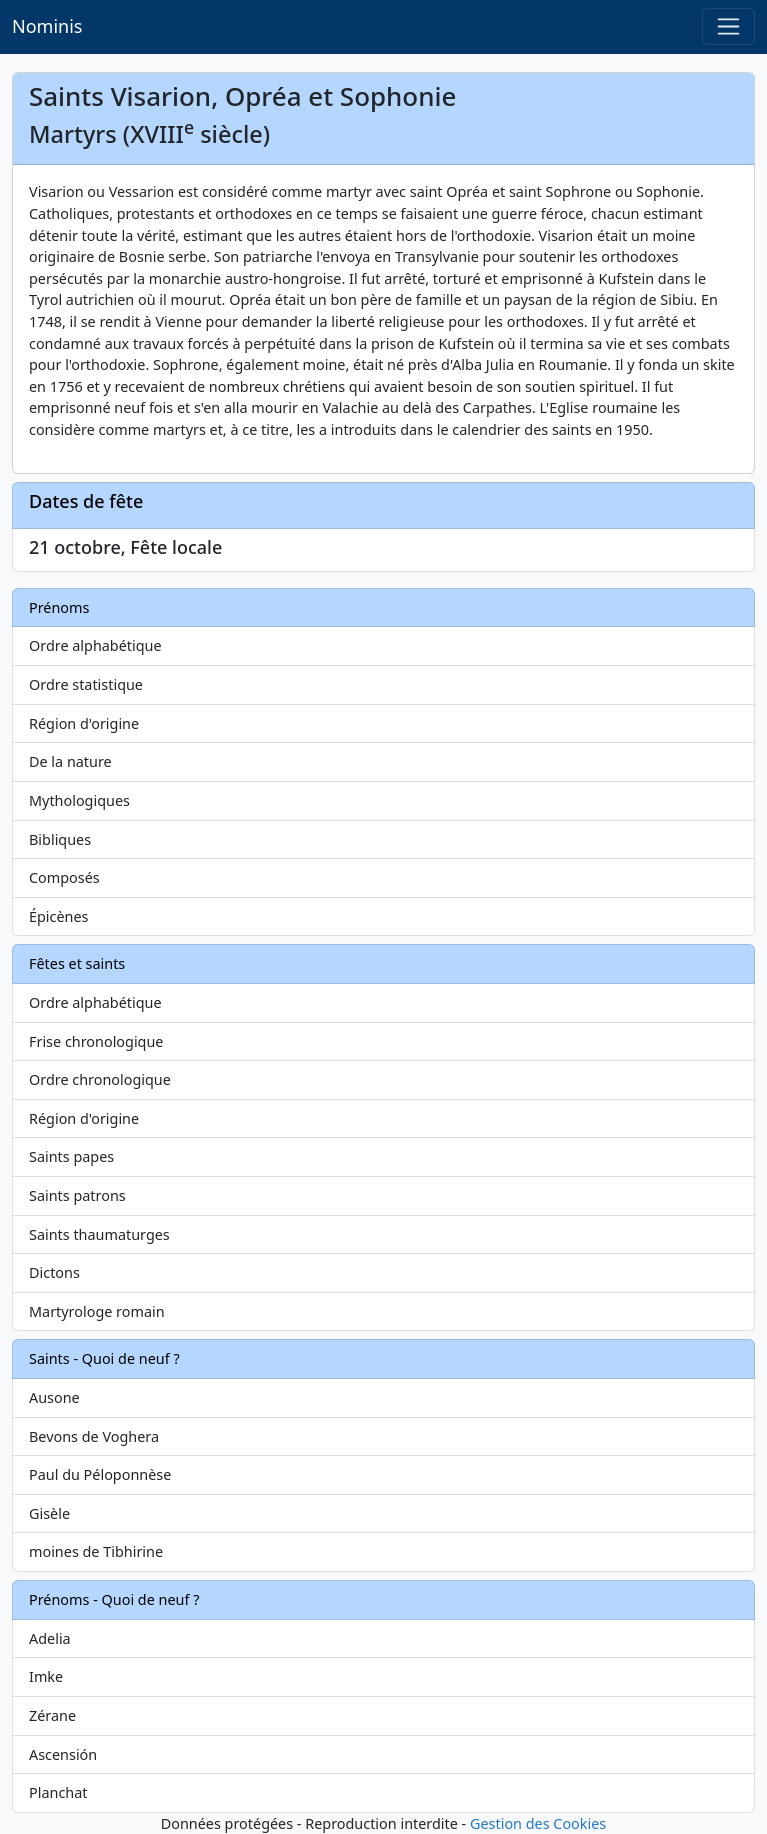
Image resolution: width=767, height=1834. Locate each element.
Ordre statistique (86, 684)
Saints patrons (77, 1195)
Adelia (50, 1638)
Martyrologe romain (97, 1311)
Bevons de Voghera (94, 1436)
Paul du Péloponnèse (100, 1474)
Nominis (47, 26)
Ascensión (63, 1754)
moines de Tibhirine (96, 1551)
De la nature (70, 761)
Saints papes (71, 1156)
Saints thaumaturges (99, 1234)
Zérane (52, 1715)
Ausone (54, 1397)
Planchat (58, 1792)
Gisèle (49, 1513)
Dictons (54, 1272)
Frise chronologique (96, 1041)
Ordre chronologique (100, 1079)
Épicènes (59, 916)
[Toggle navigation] (728, 26)
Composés (64, 877)
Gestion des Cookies (538, 1823)
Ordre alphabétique (95, 645)
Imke (46, 1676)
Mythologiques (79, 800)
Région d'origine (84, 723)
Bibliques (60, 839)
